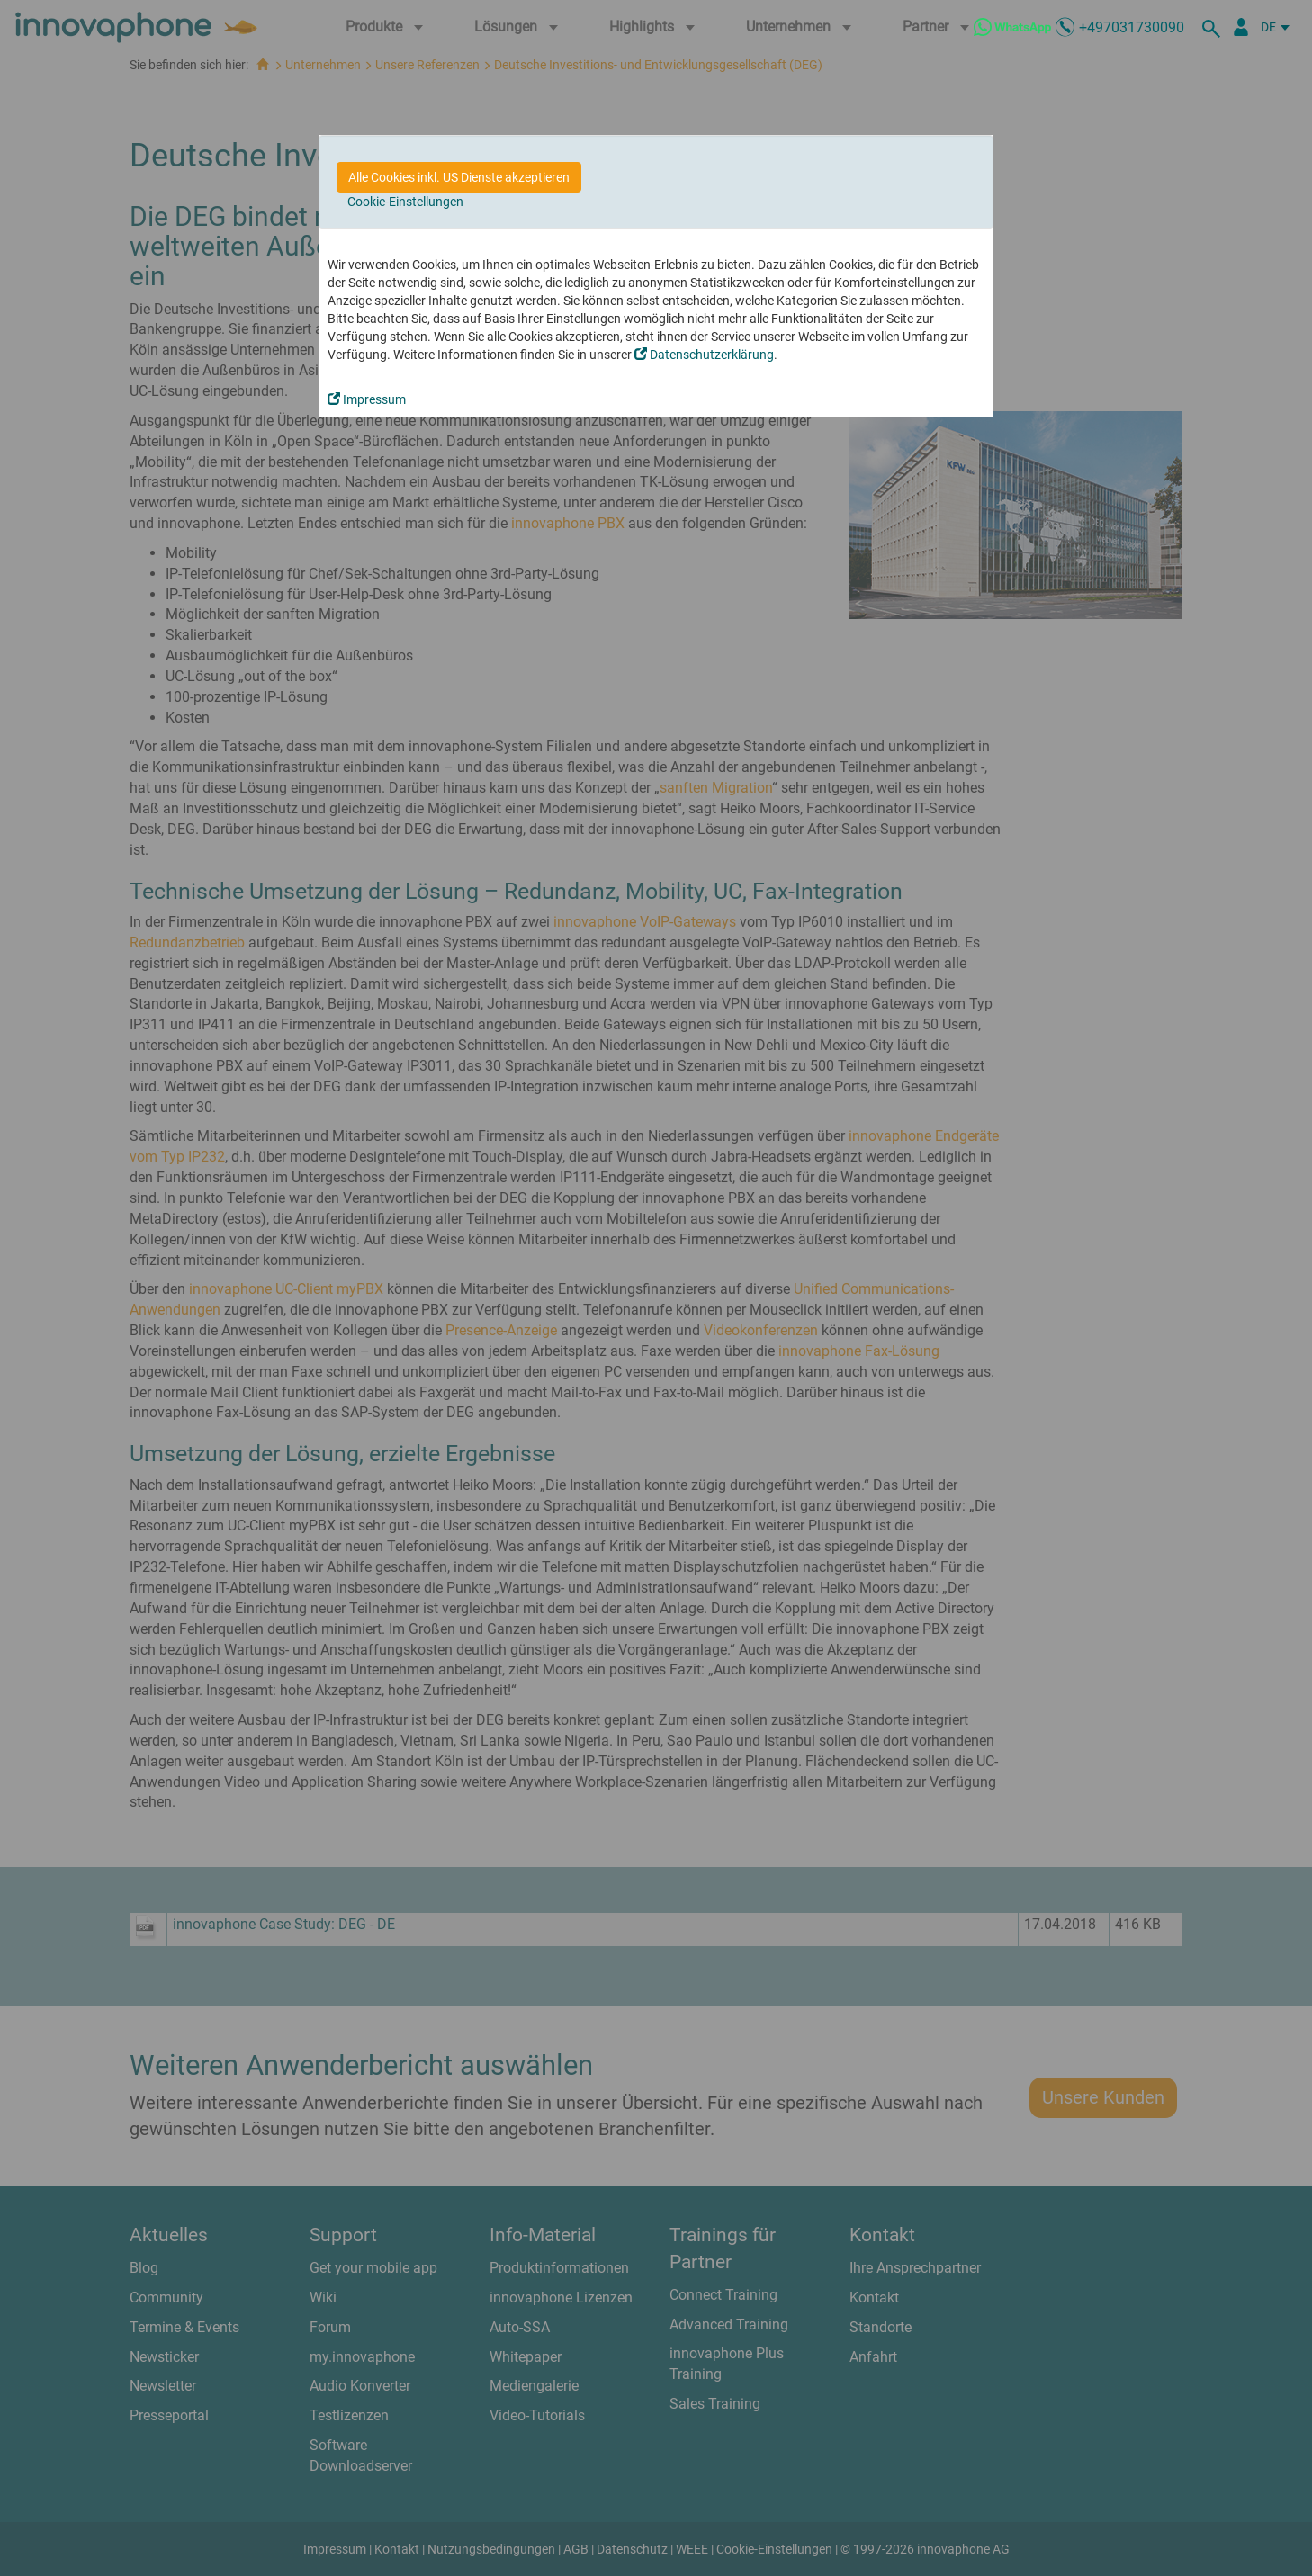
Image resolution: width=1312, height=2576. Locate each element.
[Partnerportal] (1241, 27)
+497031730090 (1131, 27)
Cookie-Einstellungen (405, 201)
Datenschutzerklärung (704, 354)
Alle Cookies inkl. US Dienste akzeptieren (459, 177)
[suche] (1214, 27)
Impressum (367, 399)
